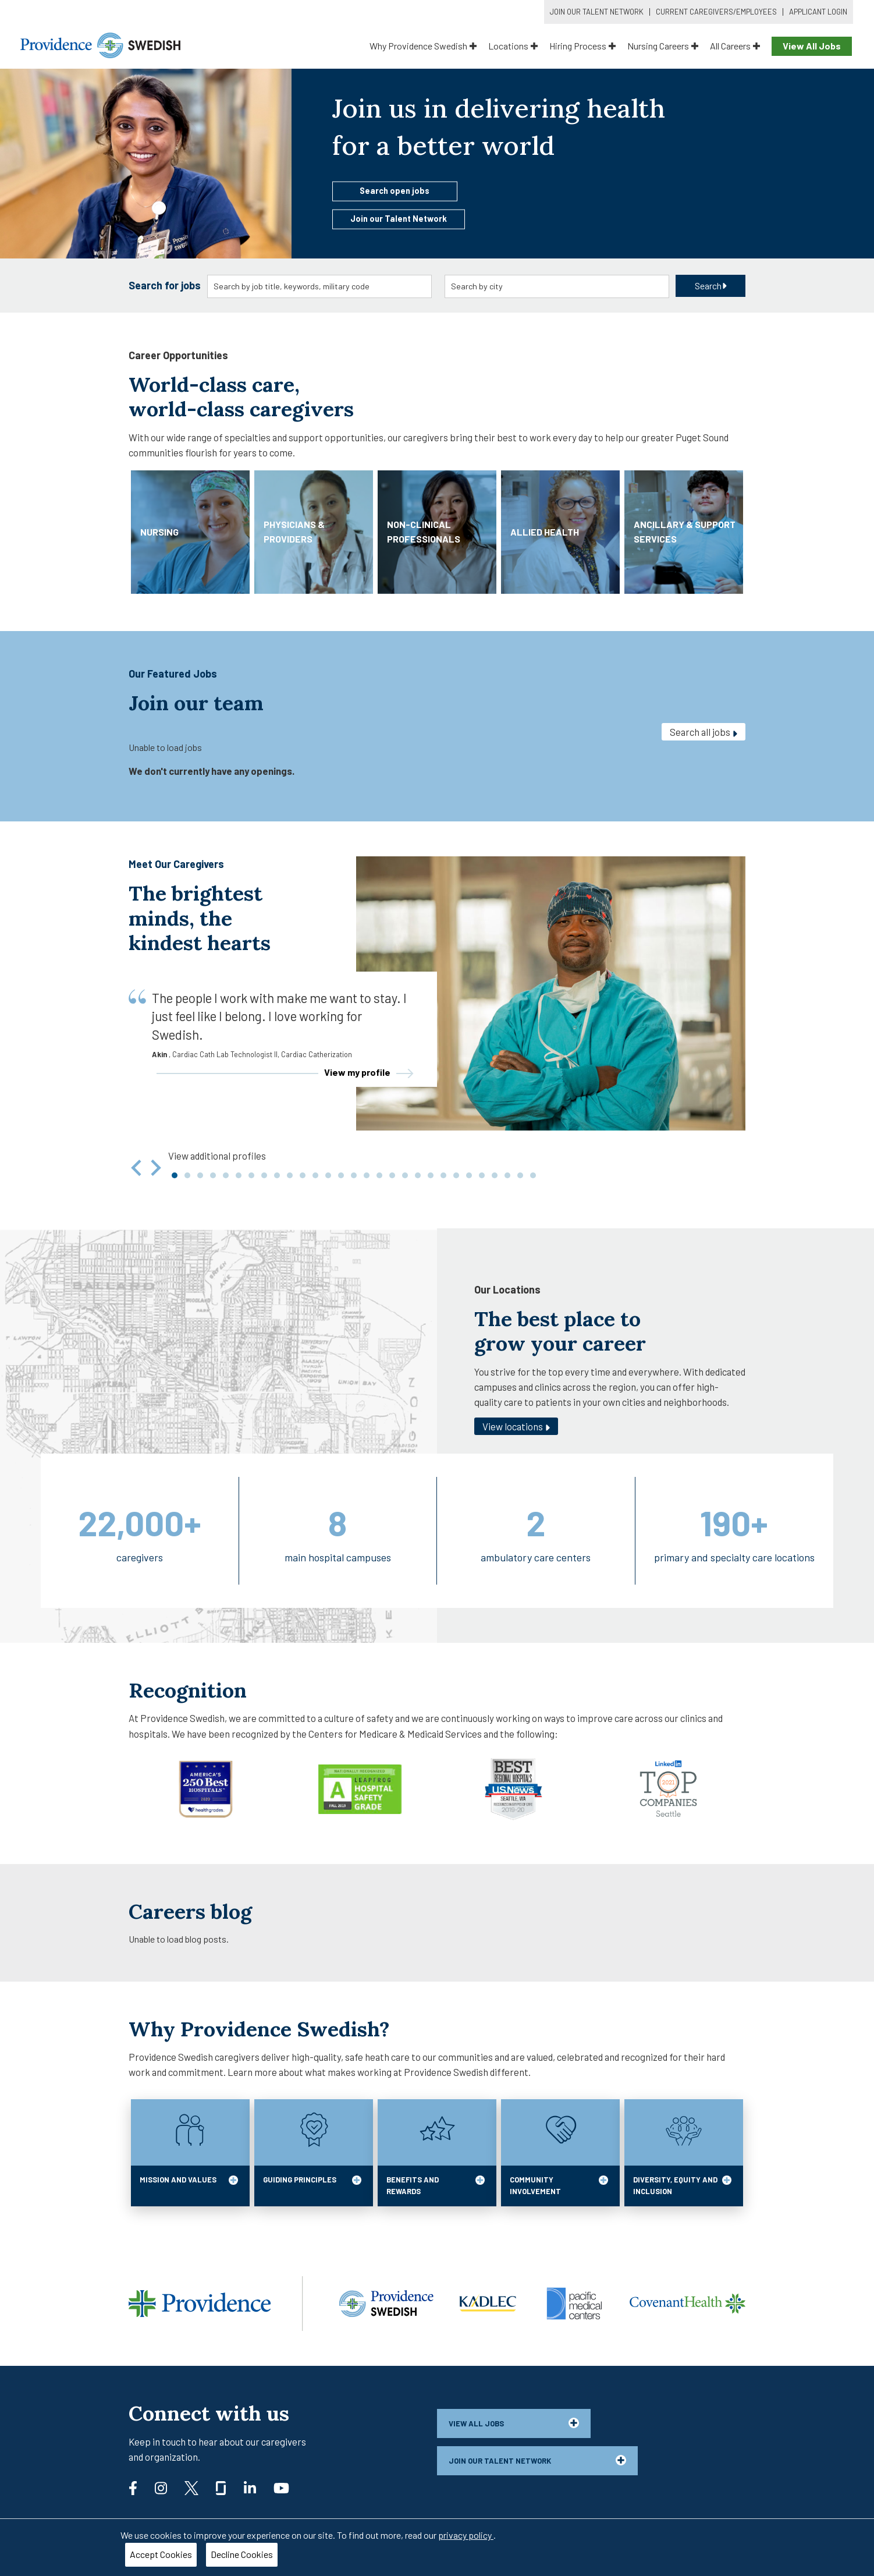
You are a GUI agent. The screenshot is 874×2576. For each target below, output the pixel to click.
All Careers (735, 45)
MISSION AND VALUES (189, 2185)
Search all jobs (703, 732)
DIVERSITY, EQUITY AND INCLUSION (682, 2185)
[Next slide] (155, 1167)
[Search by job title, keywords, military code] (319, 286)
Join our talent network (537, 2460)
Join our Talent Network (398, 219)
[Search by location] (557, 286)
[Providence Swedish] (100, 43)
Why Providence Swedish (423, 45)
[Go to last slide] (137, 1167)
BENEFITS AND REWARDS (435, 2185)
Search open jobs (394, 190)
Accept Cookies (161, 2554)
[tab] (174, 1175)
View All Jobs (812, 45)
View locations (516, 1426)
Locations (513, 45)
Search (711, 285)
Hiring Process (582, 45)
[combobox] (319, 286)
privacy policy (465, 2534)
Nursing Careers (662, 45)
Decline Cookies (242, 2554)
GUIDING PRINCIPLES (312, 2185)
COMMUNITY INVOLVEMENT (559, 2185)
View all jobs (514, 2423)
